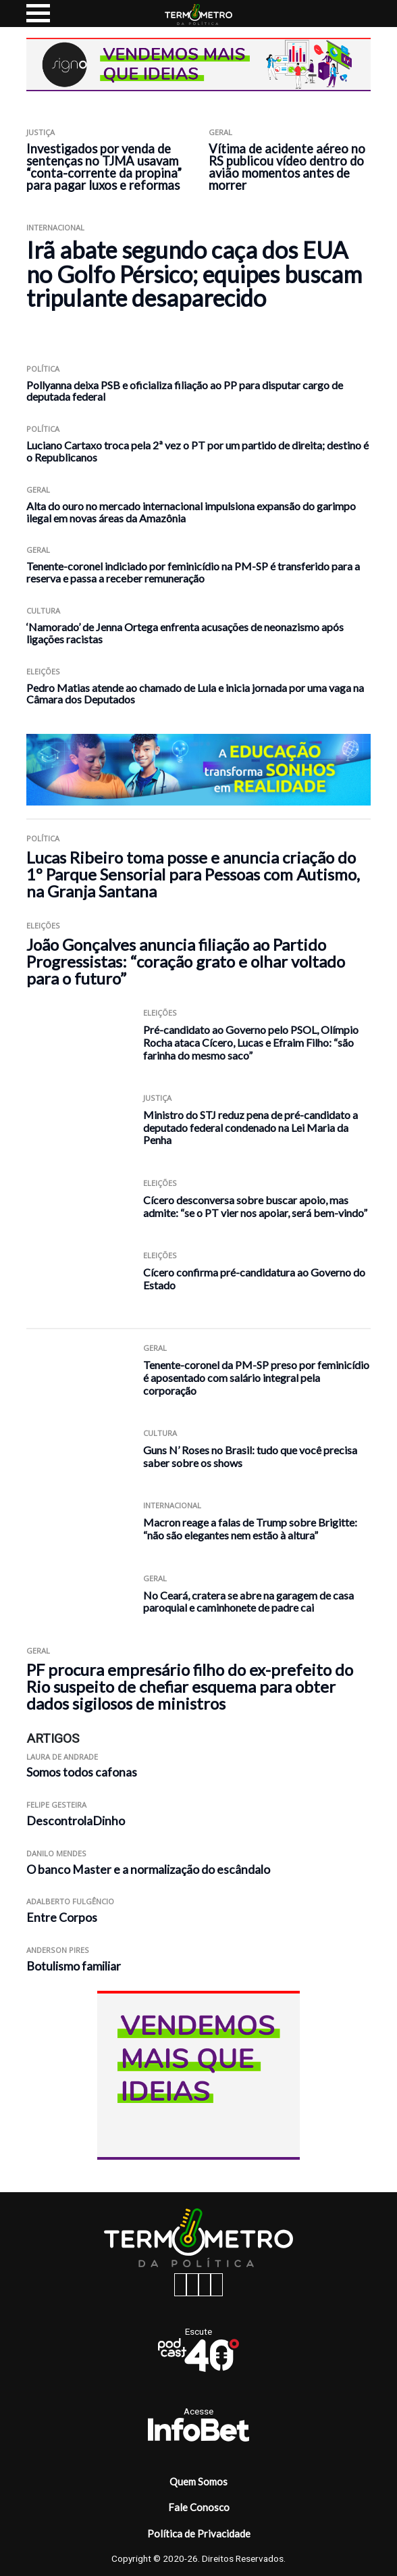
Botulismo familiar (73, 1966)
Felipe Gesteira (56, 1805)
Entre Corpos (61, 1917)
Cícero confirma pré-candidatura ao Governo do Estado (254, 1278)
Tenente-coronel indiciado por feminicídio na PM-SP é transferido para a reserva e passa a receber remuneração (193, 572)
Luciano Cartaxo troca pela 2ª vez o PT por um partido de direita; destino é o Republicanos (197, 451)
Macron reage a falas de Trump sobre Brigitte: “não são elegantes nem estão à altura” (250, 1528)
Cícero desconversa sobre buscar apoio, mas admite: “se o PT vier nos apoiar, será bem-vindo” (255, 1206)
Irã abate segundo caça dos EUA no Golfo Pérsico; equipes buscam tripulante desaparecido (194, 274)
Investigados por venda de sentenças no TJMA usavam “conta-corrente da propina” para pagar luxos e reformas (104, 167)
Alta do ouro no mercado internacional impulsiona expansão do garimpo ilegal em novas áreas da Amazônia (191, 511)
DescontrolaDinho (75, 1821)
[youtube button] (217, 2284)
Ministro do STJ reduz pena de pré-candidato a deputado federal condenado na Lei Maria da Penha (250, 1127)
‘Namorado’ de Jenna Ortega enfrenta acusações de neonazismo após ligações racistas (185, 632)
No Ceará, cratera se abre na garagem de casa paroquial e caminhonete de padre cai (248, 1601)
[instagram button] (192, 2284)
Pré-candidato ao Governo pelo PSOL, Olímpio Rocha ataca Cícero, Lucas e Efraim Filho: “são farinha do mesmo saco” (251, 1042)
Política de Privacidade (198, 2533)
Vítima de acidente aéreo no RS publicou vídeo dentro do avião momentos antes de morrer (287, 167)
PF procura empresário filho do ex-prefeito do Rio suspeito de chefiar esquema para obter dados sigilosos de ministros (189, 1686)
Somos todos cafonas (81, 1772)
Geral (220, 132)
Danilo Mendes (56, 1853)
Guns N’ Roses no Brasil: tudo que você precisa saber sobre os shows (250, 1456)
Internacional (55, 227)
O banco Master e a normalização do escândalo (148, 1869)
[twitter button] (204, 2284)
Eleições (43, 671)
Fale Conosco (199, 2507)
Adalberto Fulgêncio (70, 1901)
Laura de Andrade (62, 1757)
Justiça (40, 132)
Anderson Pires (57, 1950)
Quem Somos (198, 2481)
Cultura (43, 610)
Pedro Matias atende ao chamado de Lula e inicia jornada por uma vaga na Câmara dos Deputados (195, 693)
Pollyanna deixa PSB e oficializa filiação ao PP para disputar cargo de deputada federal (184, 390)
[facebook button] (180, 2284)
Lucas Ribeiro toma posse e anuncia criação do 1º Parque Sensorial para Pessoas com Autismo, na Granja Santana (193, 874)
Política (42, 369)
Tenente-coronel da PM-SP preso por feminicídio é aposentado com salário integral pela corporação (256, 1377)
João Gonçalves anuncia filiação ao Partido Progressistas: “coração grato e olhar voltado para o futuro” (185, 961)
